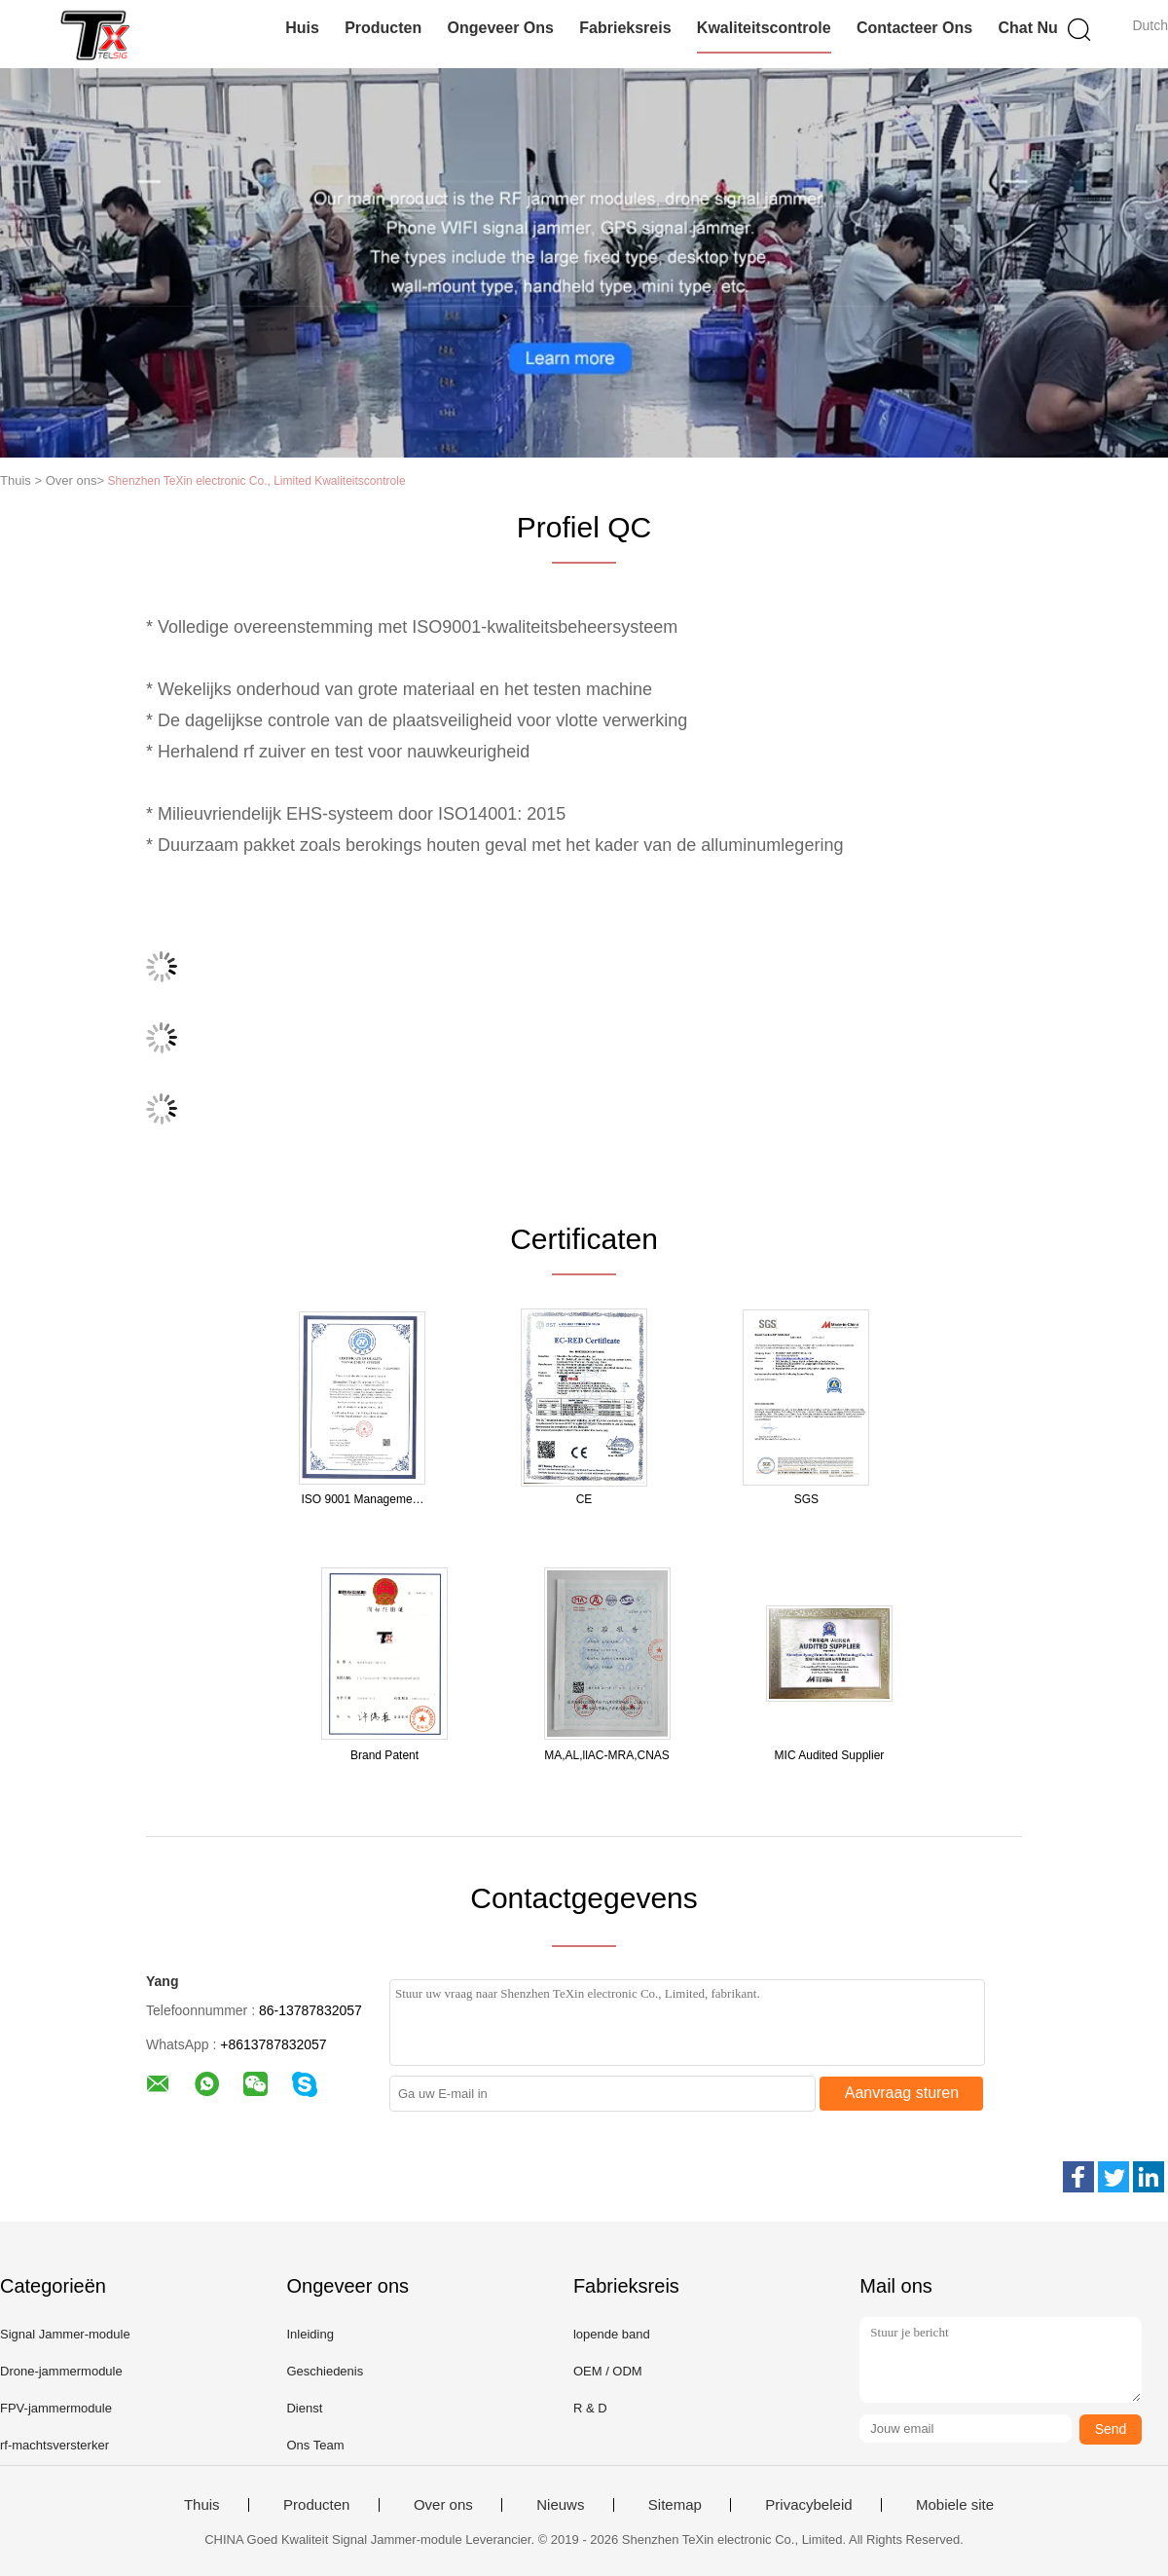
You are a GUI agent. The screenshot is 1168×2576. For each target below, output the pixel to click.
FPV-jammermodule (56, 2408)
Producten (383, 27)
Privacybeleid (808, 2505)
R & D (590, 2408)
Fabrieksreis (625, 27)
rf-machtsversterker (54, 2445)
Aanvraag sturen (902, 2092)
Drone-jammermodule (61, 2371)
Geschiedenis (324, 2371)
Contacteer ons (914, 27)
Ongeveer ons (501, 27)
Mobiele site (955, 2505)
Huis (302, 27)
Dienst (304, 2408)
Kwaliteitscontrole (764, 27)
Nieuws (560, 2505)
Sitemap (675, 2505)
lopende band (611, 2334)
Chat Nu (1027, 27)
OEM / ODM (607, 2371)
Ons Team (315, 2445)
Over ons (443, 2505)
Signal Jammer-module (65, 2334)
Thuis (202, 2505)
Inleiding (309, 2334)
